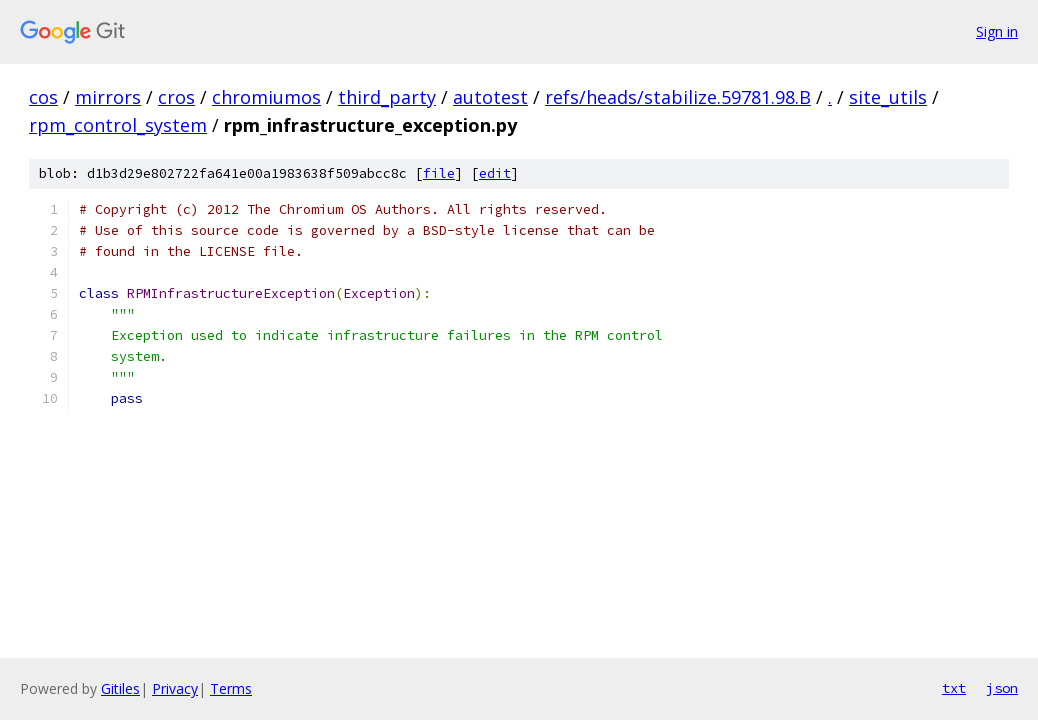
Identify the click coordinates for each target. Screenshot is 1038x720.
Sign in (997, 31)
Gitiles (120, 688)
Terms (231, 688)
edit (495, 173)
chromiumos (266, 97)
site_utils (888, 97)
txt (954, 688)
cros (176, 97)
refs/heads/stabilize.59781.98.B (678, 97)
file (439, 173)
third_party (387, 97)
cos (43, 97)
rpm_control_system (118, 125)
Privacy (175, 688)
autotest (490, 97)
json (1002, 688)
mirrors (108, 97)
